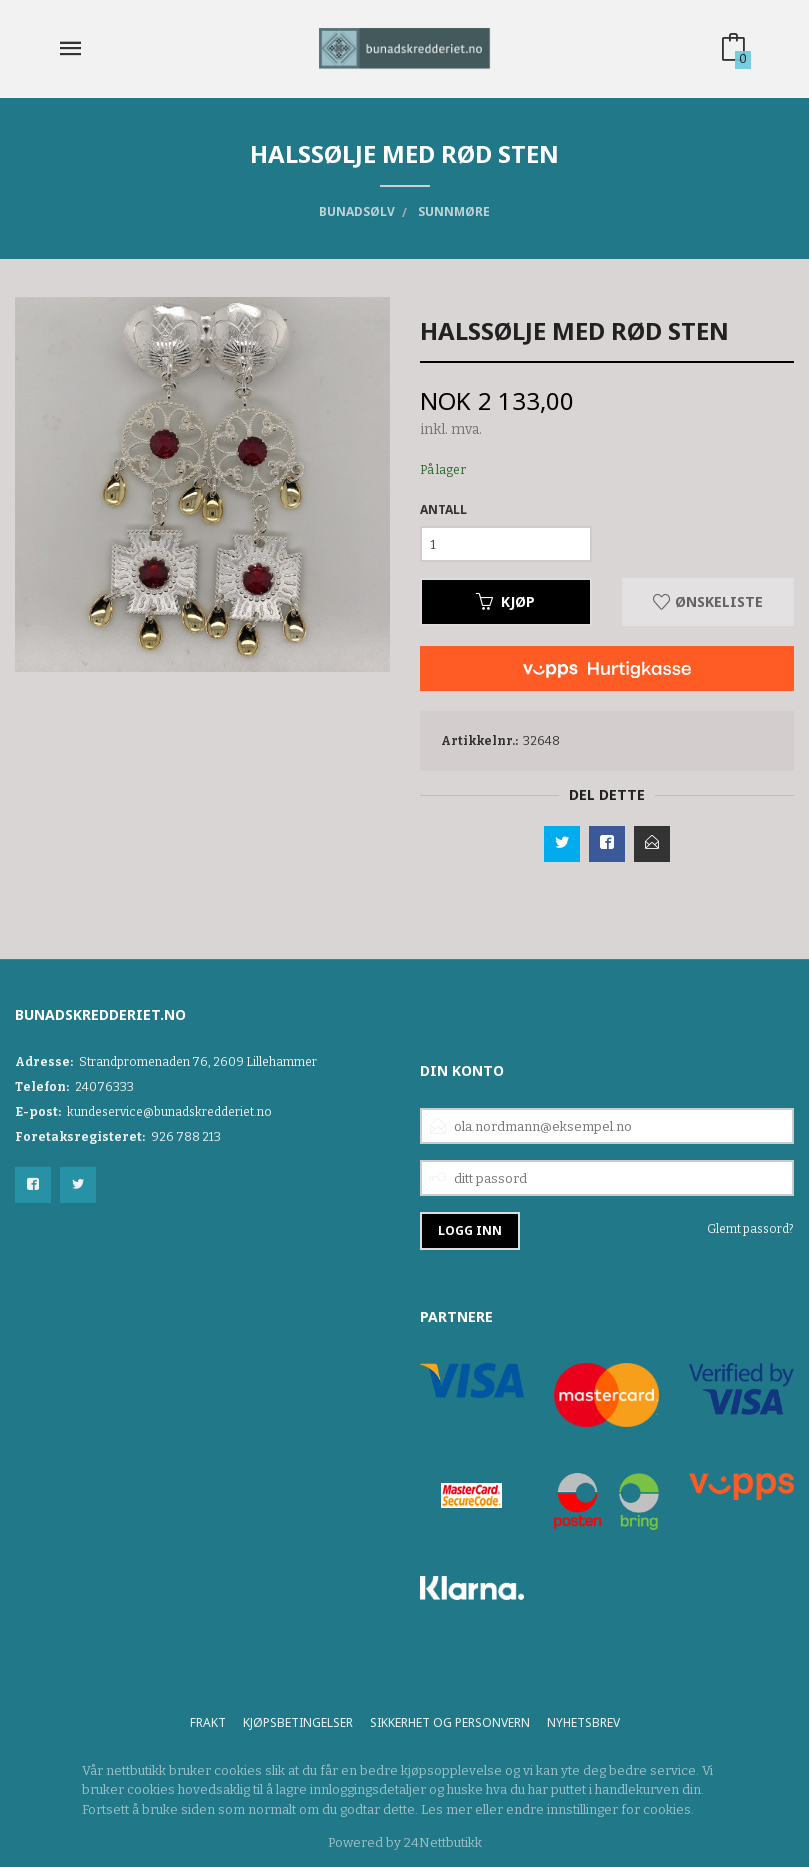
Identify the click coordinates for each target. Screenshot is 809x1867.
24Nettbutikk (443, 1842)
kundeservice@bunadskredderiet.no (169, 1112)
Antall (443, 509)
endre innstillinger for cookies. (600, 1809)
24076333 (104, 1087)
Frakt (208, 1722)
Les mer (446, 1809)
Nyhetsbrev (583, 1722)
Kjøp (505, 601)
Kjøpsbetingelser (298, 1722)
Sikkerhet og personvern (450, 1722)
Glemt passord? (750, 1229)
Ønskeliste (708, 601)
